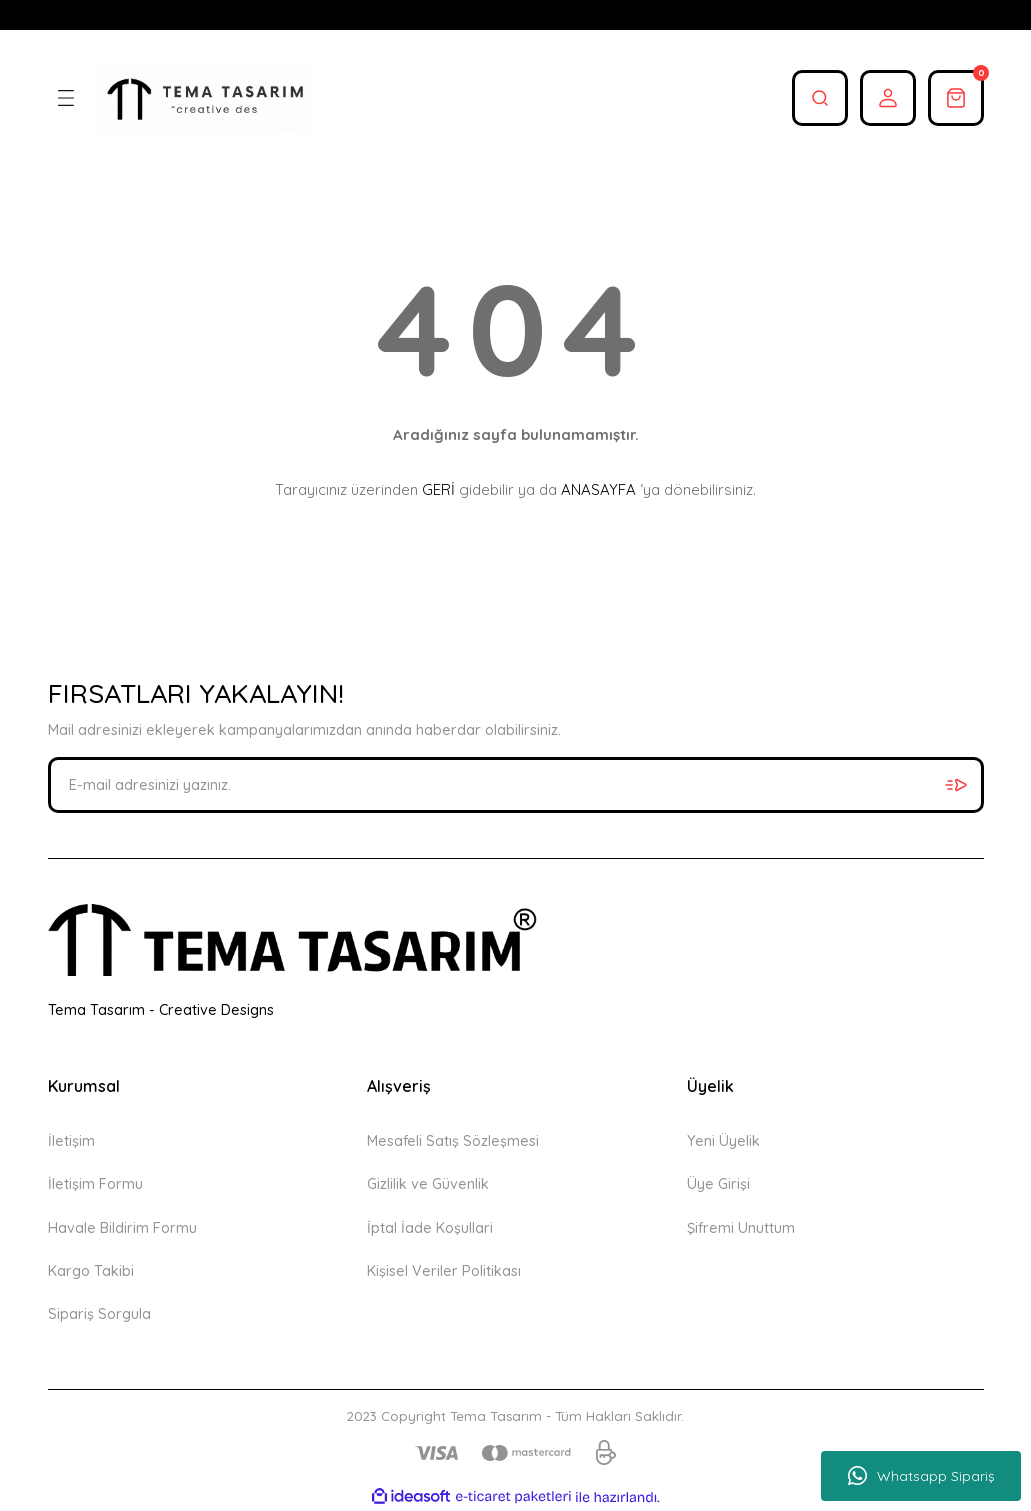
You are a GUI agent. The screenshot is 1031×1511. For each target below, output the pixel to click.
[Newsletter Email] (516, 785)
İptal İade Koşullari (430, 1228)
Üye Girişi (718, 1184)
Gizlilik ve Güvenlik (428, 1184)
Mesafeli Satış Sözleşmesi (453, 1141)
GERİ (438, 489)
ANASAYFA (598, 489)
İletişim (71, 1141)
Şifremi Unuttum (741, 1228)
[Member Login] (888, 98)
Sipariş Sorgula (99, 1314)
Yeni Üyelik (723, 1141)
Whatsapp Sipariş (921, 1476)
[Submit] (956, 785)
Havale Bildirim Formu (122, 1228)
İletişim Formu (95, 1184)
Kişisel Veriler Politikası (444, 1271)
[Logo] (204, 98)
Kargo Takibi (91, 1271)
